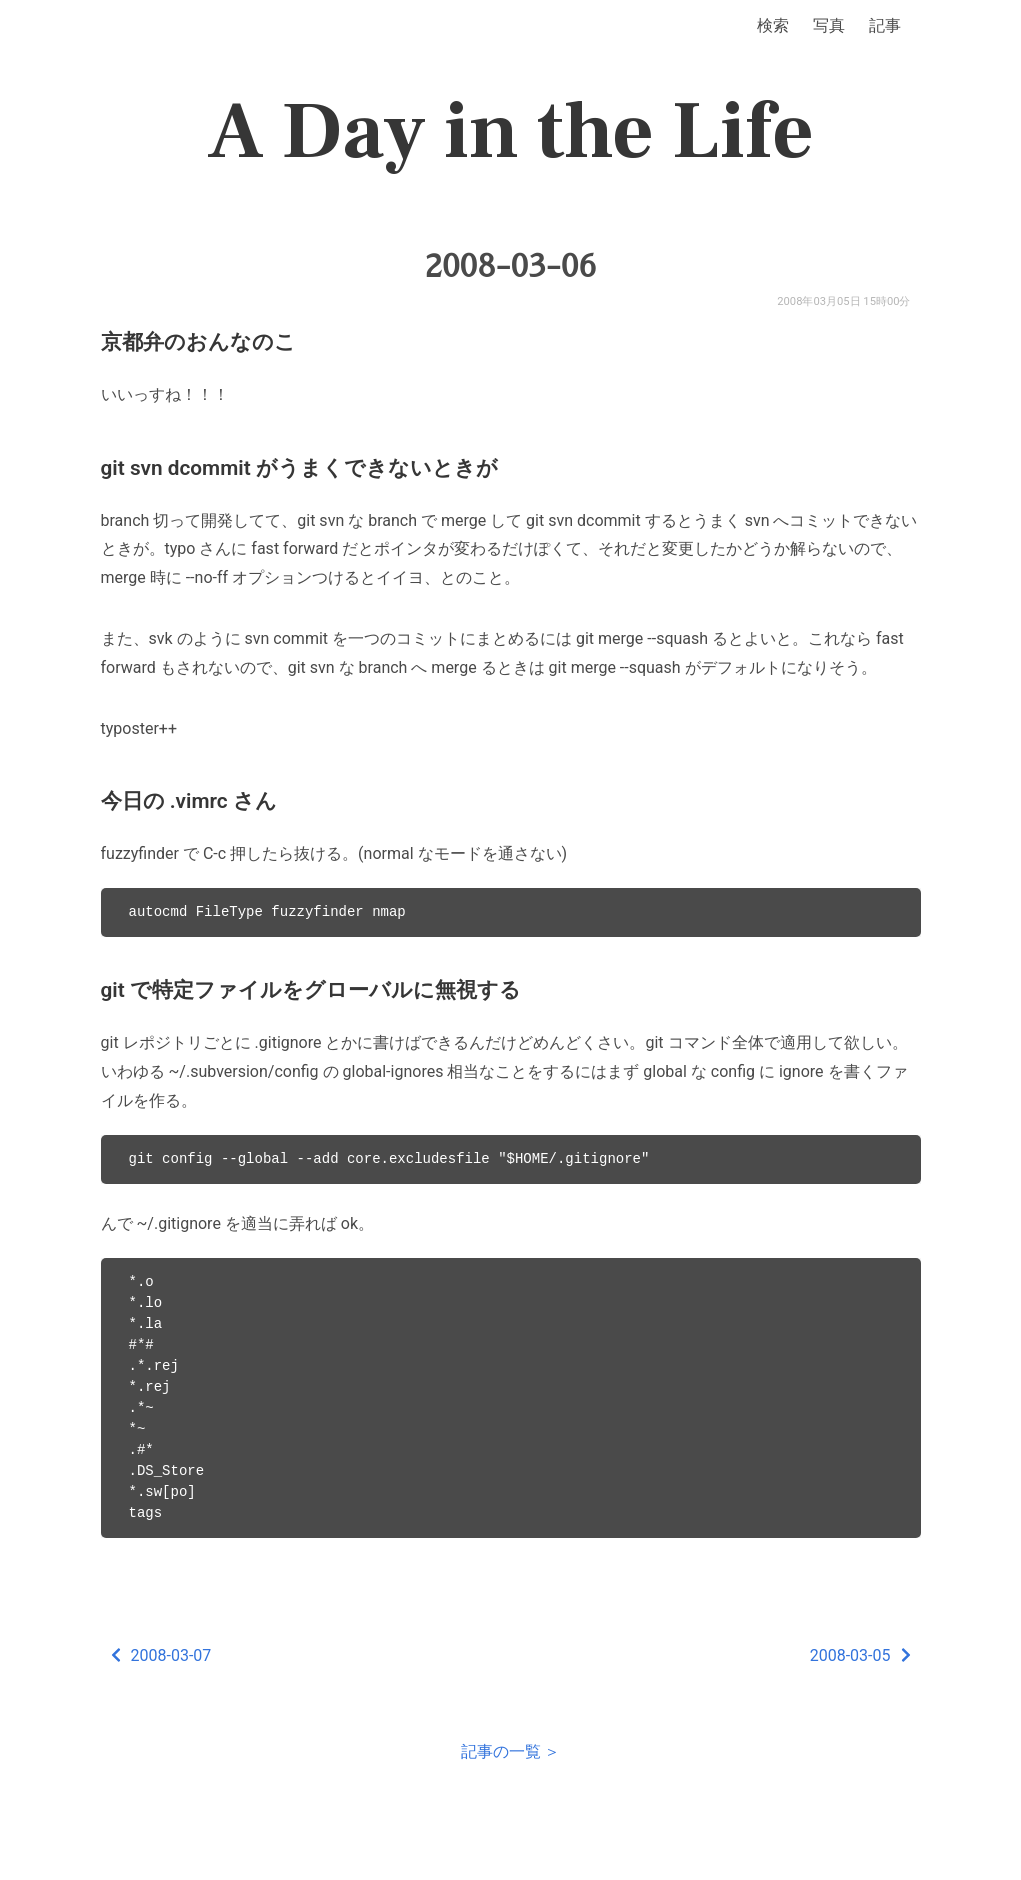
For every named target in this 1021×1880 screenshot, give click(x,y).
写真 (829, 25)
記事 (885, 25)
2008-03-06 (510, 266)
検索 (773, 25)
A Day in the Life (510, 132)
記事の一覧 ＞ (511, 1751)
